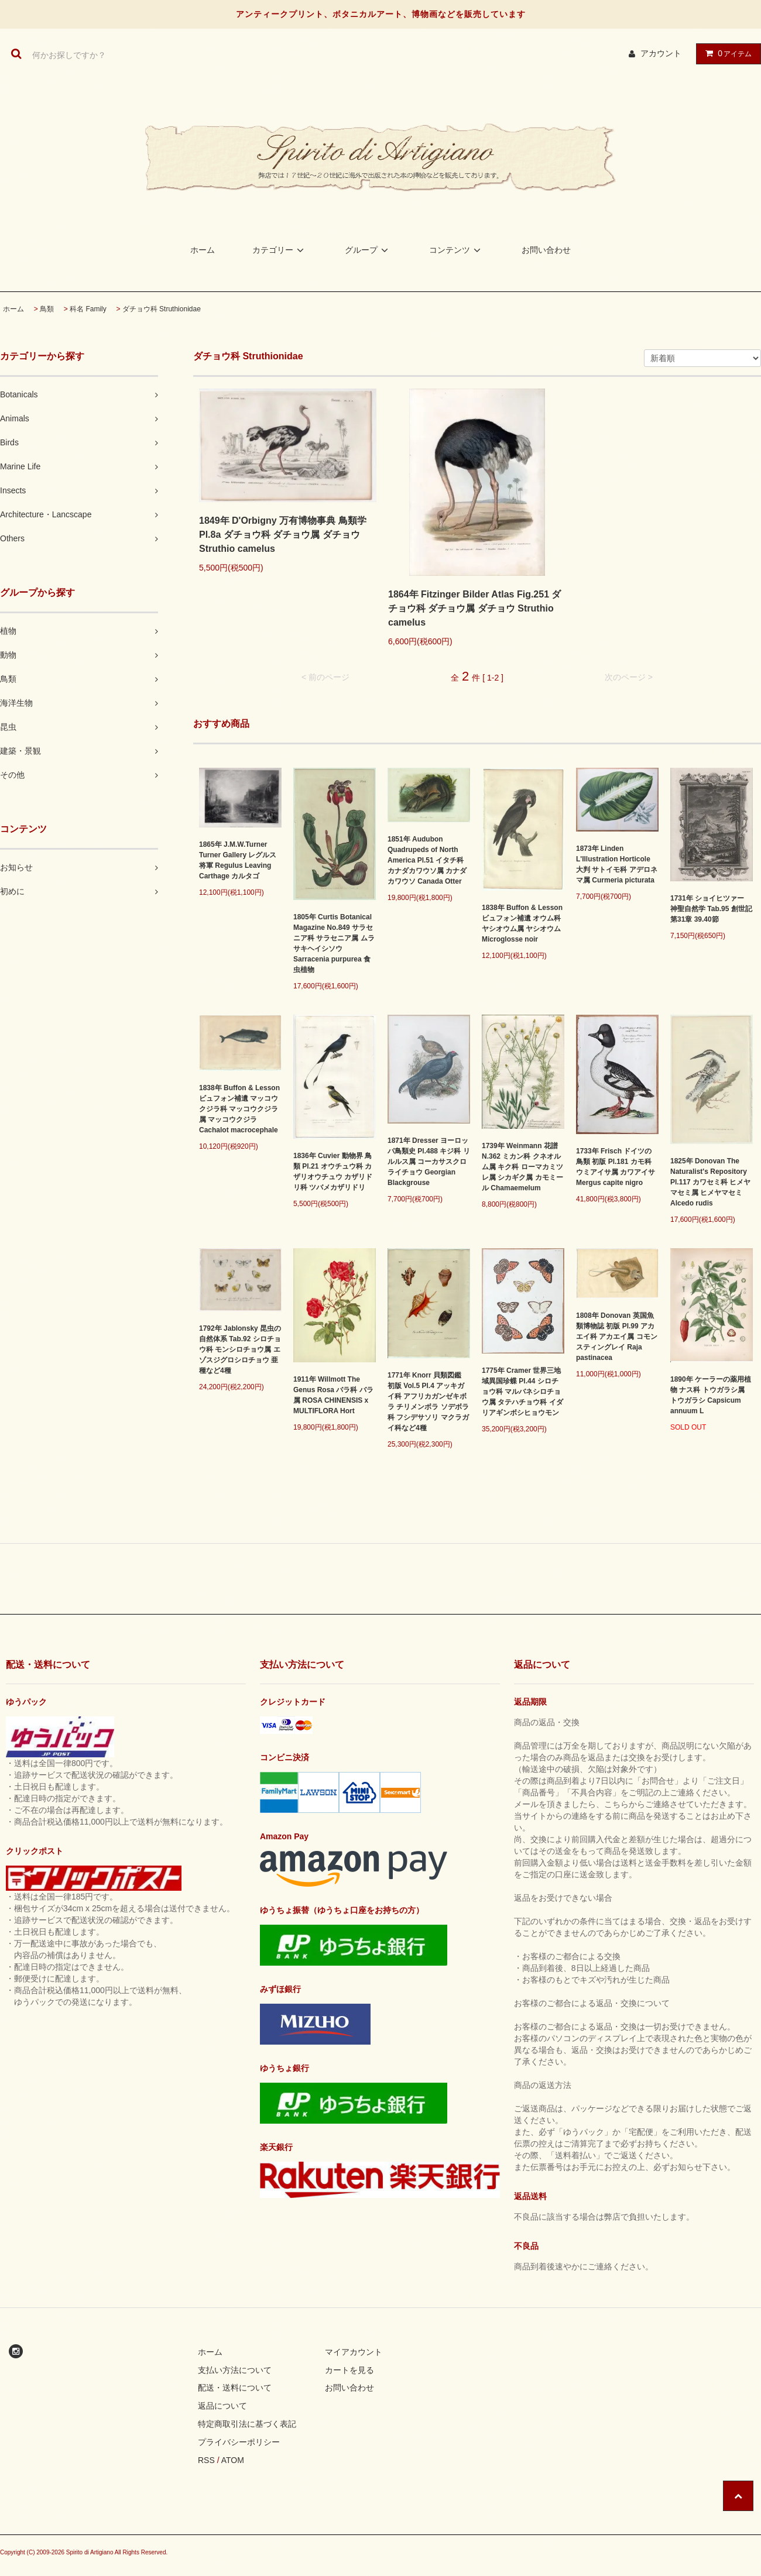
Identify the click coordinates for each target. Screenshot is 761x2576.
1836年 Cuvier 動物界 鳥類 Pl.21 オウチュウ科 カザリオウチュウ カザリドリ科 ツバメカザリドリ (332, 1171)
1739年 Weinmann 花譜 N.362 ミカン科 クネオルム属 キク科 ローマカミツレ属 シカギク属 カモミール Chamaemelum (522, 1167)
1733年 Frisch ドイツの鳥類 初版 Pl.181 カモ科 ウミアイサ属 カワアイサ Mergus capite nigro (615, 1167)
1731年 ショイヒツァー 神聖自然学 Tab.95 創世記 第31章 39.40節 (711, 908)
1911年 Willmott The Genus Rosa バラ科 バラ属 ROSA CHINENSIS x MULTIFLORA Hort (333, 1395)
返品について (222, 2405)
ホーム (202, 250)
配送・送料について (235, 2387)
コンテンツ (456, 250)
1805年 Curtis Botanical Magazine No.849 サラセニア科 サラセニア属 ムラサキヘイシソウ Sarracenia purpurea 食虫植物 (334, 943)
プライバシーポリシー (239, 2442)
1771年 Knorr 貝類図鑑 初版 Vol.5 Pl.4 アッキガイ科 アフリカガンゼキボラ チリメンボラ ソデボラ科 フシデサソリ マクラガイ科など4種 (428, 1401)
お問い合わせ (546, 250)
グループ (368, 250)
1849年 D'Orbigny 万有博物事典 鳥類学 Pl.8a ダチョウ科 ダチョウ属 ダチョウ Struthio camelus (282, 535)
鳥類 (47, 309)
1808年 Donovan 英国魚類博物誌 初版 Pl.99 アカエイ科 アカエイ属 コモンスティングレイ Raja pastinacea (616, 1336)
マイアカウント (353, 2352)
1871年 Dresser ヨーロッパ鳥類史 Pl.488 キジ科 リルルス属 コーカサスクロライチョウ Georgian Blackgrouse (429, 1161)
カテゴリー (279, 250)
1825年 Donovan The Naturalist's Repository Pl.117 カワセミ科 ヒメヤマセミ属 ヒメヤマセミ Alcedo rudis (710, 1182)
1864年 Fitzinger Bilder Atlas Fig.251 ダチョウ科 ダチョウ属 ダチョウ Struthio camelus (474, 608)
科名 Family (88, 309)
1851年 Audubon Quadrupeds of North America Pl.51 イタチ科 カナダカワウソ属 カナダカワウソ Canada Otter (427, 860)
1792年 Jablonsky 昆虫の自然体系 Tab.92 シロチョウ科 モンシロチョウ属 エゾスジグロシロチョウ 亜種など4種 (240, 1349)
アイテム (726, 53)
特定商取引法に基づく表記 (247, 2424)
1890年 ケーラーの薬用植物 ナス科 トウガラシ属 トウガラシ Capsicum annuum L (710, 1395)
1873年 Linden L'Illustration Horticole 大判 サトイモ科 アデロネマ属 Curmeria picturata (616, 864)
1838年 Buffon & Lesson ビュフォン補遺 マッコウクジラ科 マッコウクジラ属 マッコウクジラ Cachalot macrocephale (239, 1109)
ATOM (232, 2460)
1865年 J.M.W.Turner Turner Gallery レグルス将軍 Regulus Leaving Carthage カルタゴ (237, 860)
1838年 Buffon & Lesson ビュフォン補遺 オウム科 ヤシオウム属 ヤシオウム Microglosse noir (522, 923)
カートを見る (349, 2370)
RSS (206, 2460)
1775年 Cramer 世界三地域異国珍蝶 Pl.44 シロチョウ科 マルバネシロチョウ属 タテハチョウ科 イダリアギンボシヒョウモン (522, 1391)
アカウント (660, 53)
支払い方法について (235, 2370)
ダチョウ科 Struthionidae (161, 309)
